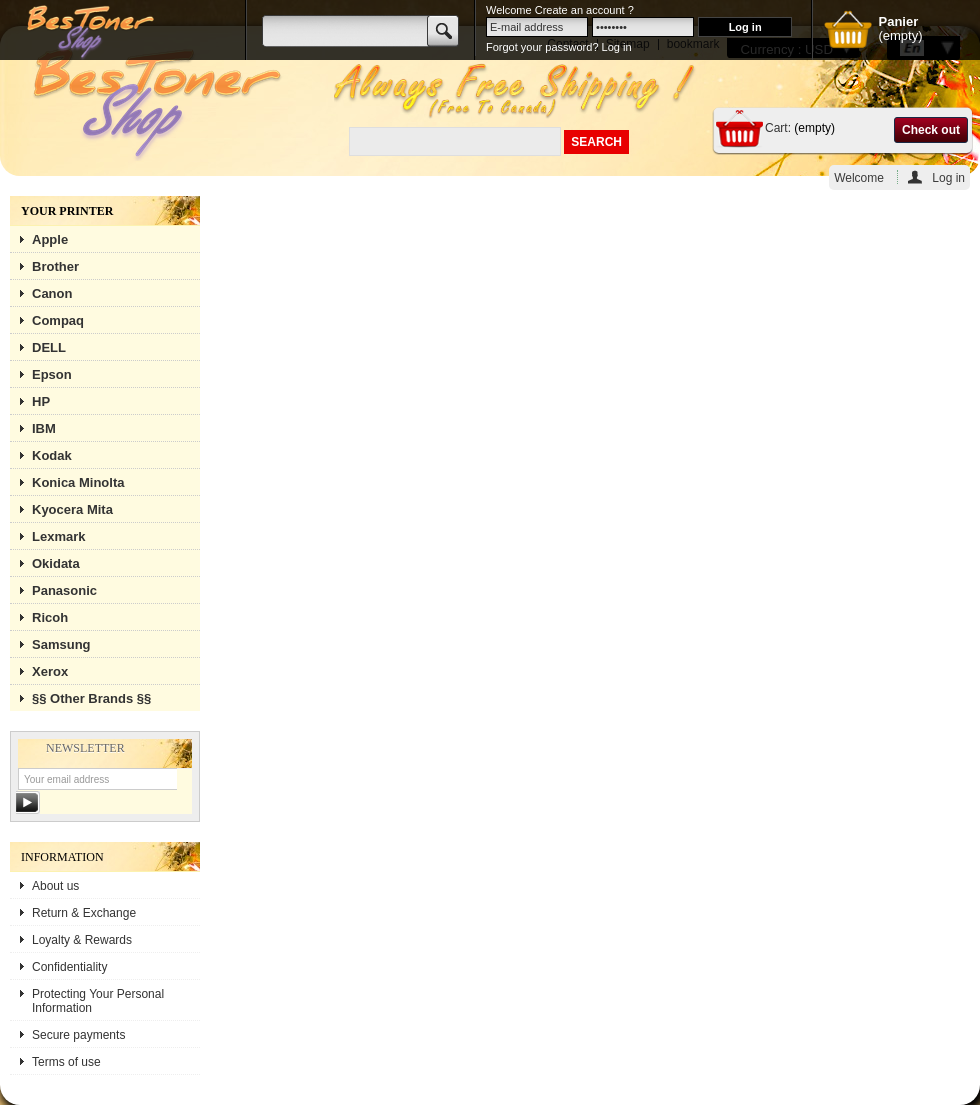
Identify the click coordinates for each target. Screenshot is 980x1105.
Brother (55, 266)
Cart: (778, 128)
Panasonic (64, 590)
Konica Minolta (78, 482)
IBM (44, 428)
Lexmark (58, 536)
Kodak (52, 455)
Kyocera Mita (72, 509)
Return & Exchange (84, 913)
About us (55, 886)
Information (62, 857)
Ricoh (50, 617)
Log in (948, 177)
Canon (52, 293)
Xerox (50, 671)
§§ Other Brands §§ (91, 698)
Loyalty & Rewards (82, 940)
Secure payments (78, 1035)
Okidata (56, 563)
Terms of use (66, 1062)
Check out (931, 130)
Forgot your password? (542, 47)
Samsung (61, 644)
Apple (50, 239)
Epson (52, 374)
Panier (898, 21)
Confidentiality (69, 967)
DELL (49, 347)
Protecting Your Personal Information (98, 1001)
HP (41, 401)
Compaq (58, 320)
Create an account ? (584, 10)
